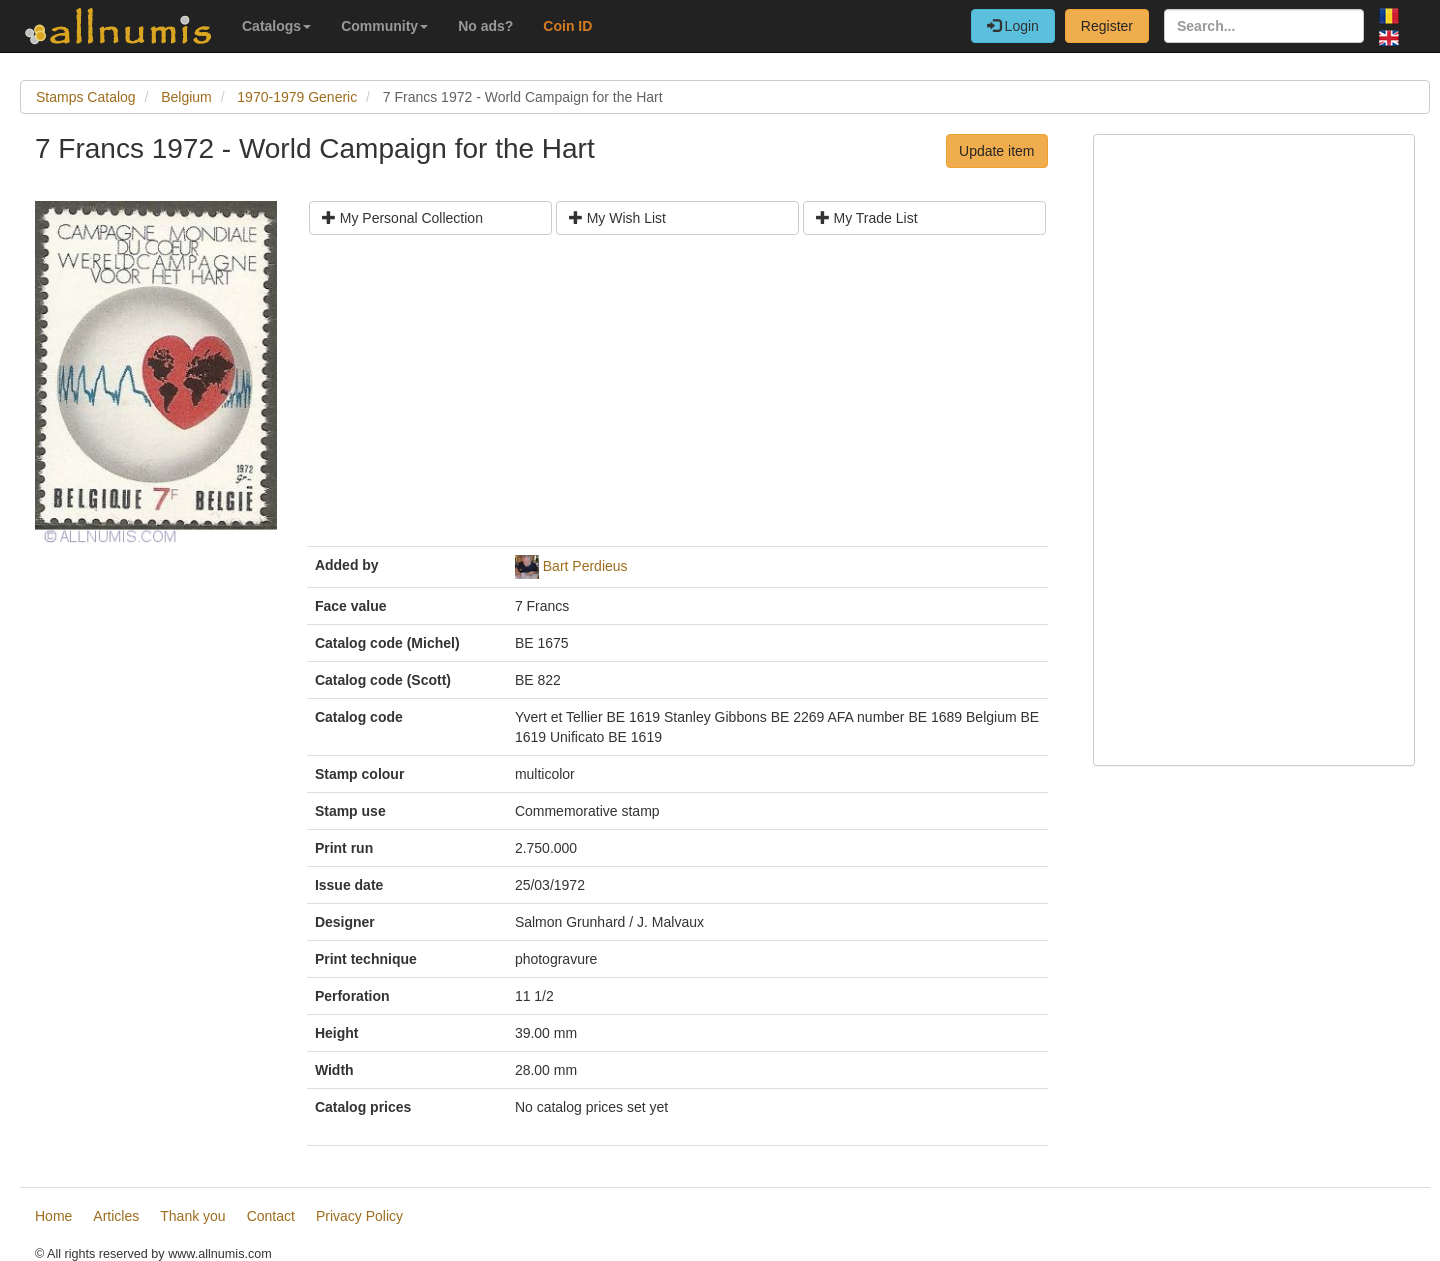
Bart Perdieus (585, 566)
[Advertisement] (677, 398)
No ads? (485, 26)
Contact (271, 1216)
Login (1013, 26)
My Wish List (617, 218)
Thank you (192, 1216)
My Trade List (867, 218)
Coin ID (567, 26)
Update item (996, 151)
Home (53, 1216)
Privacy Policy (359, 1216)
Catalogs (276, 26)
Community (384, 26)
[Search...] (1264, 26)
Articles (116, 1216)
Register (1107, 26)
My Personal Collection (402, 218)
